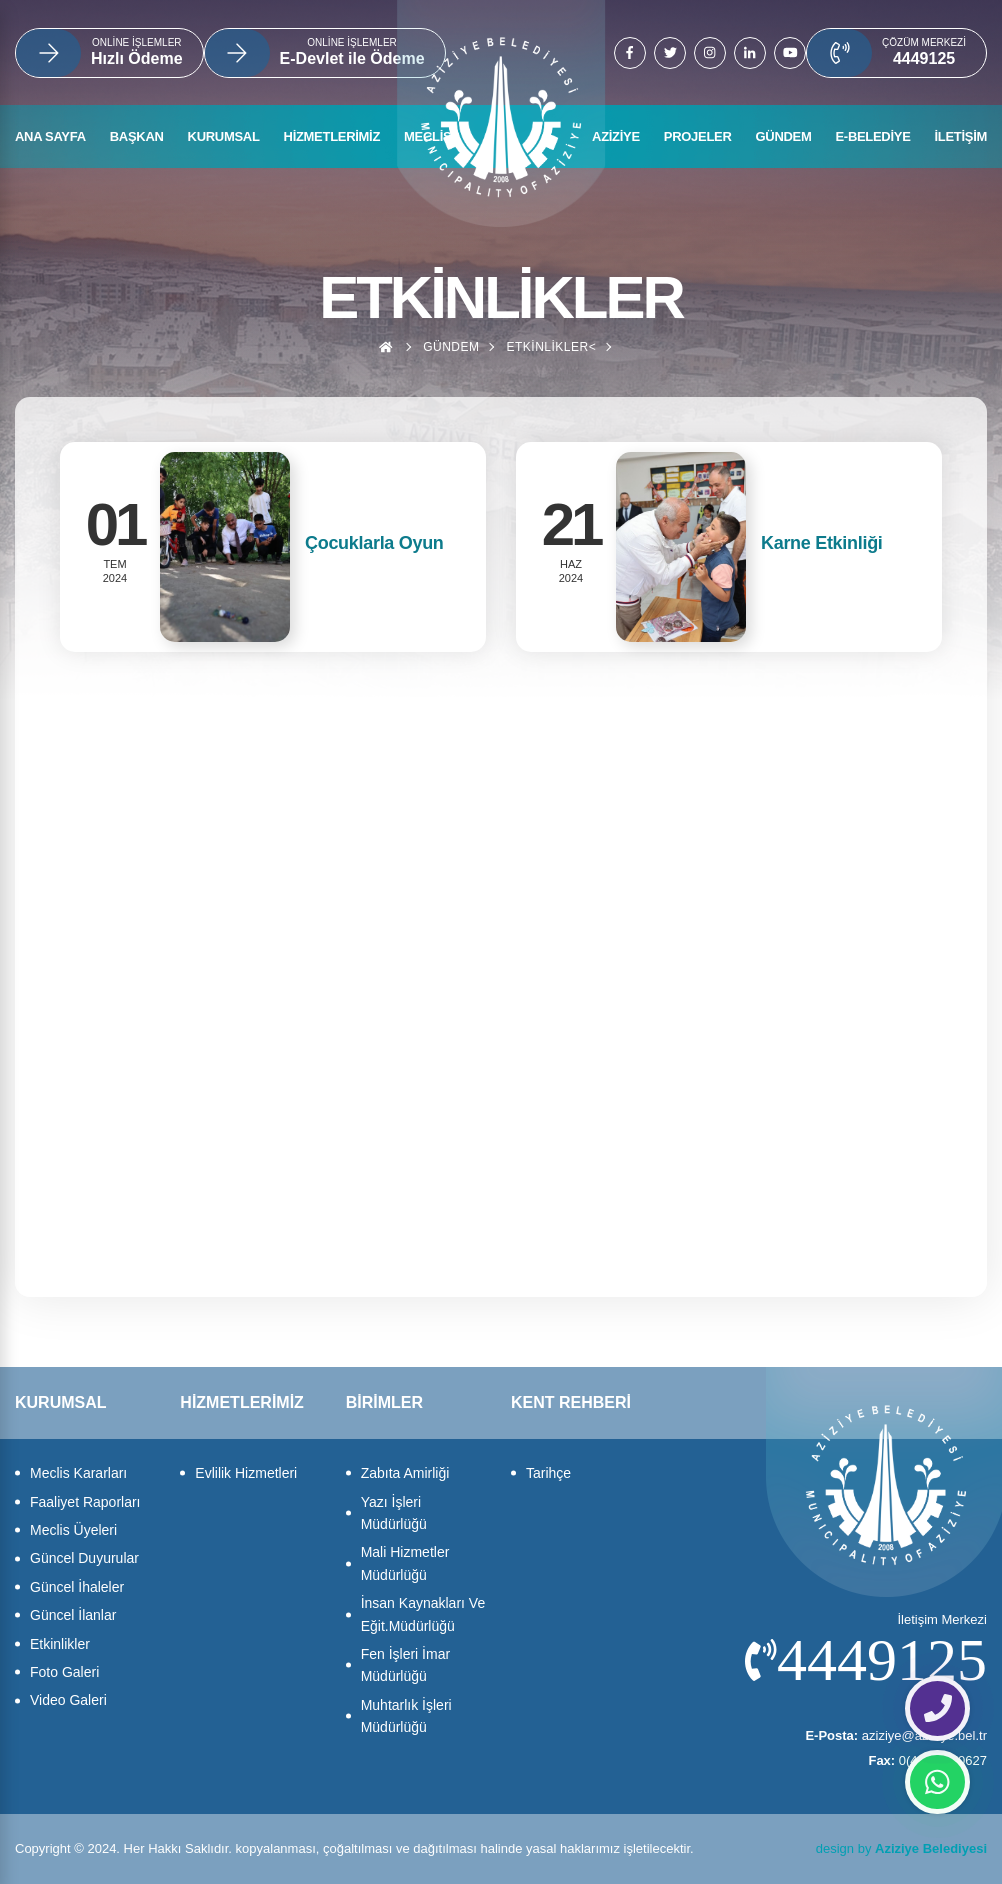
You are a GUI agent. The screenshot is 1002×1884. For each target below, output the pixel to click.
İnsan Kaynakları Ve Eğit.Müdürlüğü (423, 1614)
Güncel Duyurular (84, 1558)
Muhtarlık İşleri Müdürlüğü (406, 1716)
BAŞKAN (137, 136)
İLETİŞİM (961, 136)
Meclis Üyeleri (73, 1530)
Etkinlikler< (551, 347)
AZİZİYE (616, 136)
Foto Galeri (64, 1672)
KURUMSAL (224, 136)
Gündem (451, 347)
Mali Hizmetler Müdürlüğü (405, 1563)
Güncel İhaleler (77, 1587)
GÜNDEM (784, 136)
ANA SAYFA (50, 136)
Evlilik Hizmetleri (246, 1473)
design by (901, 1848)
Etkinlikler (60, 1644)
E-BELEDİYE (872, 136)
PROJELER (698, 136)
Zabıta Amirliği (405, 1473)
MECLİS (427, 136)
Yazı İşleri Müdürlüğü (394, 1513)
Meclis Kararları (78, 1473)
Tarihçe (548, 1473)
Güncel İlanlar (73, 1615)
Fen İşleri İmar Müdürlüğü (405, 1665)
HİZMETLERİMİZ (332, 136)
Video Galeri (68, 1700)
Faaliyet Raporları (85, 1502)
